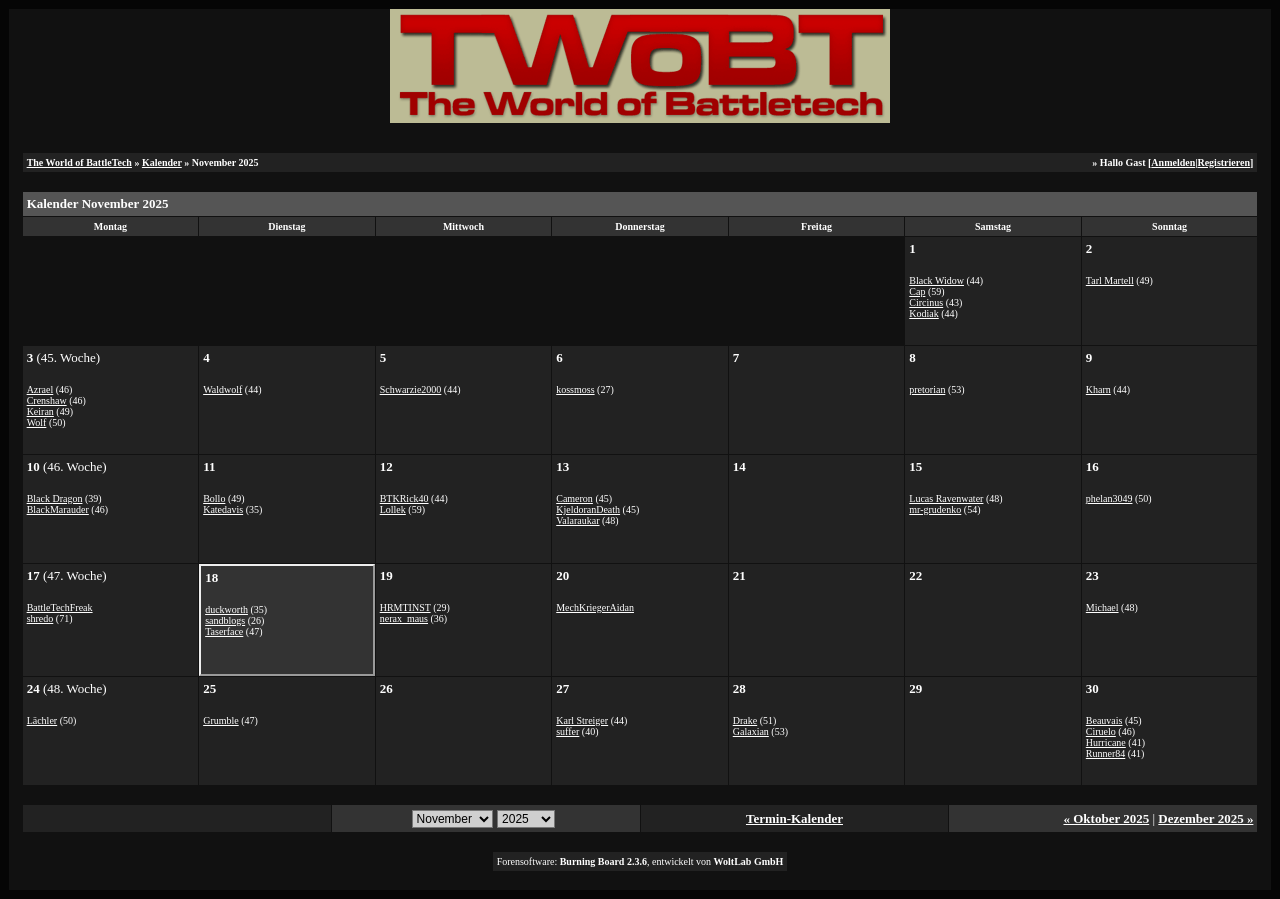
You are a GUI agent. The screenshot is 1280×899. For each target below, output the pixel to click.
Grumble (221, 720)
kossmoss (575, 389)
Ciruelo (1101, 731)
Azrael (40, 389)
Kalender (162, 162)
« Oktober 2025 (1106, 818)
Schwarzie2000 (411, 389)
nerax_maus (404, 618)
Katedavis (223, 509)
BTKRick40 (404, 498)
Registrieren (1223, 162)
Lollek (393, 509)
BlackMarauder (58, 509)
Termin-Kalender (794, 818)
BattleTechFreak (60, 607)
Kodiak (923, 313)
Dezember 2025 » (1205, 818)
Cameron (574, 498)
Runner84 (1105, 753)
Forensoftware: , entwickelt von (640, 861)
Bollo (214, 498)
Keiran (40, 411)
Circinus (926, 302)
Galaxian (751, 731)
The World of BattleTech (79, 162)
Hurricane (1106, 742)
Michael (1102, 607)
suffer (567, 731)
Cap (917, 291)
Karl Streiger (582, 720)
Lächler (42, 720)
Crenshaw (47, 400)
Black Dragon (55, 498)
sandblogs (225, 620)
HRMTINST (405, 607)
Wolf (37, 422)
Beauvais (1104, 720)
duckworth (226, 609)
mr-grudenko (935, 509)
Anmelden (1173, 162)
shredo (40, 618)
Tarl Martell (1110, 280)
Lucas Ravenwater (946, 498)
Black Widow (936, 280)
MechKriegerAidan (595, 607)
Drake (745, 720)
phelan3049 (1109, 498)
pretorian (927, 389)
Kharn (1098, 389)
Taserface (224, 631)
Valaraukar (577, 520)
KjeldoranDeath (588, 509)
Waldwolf (222, 389)
